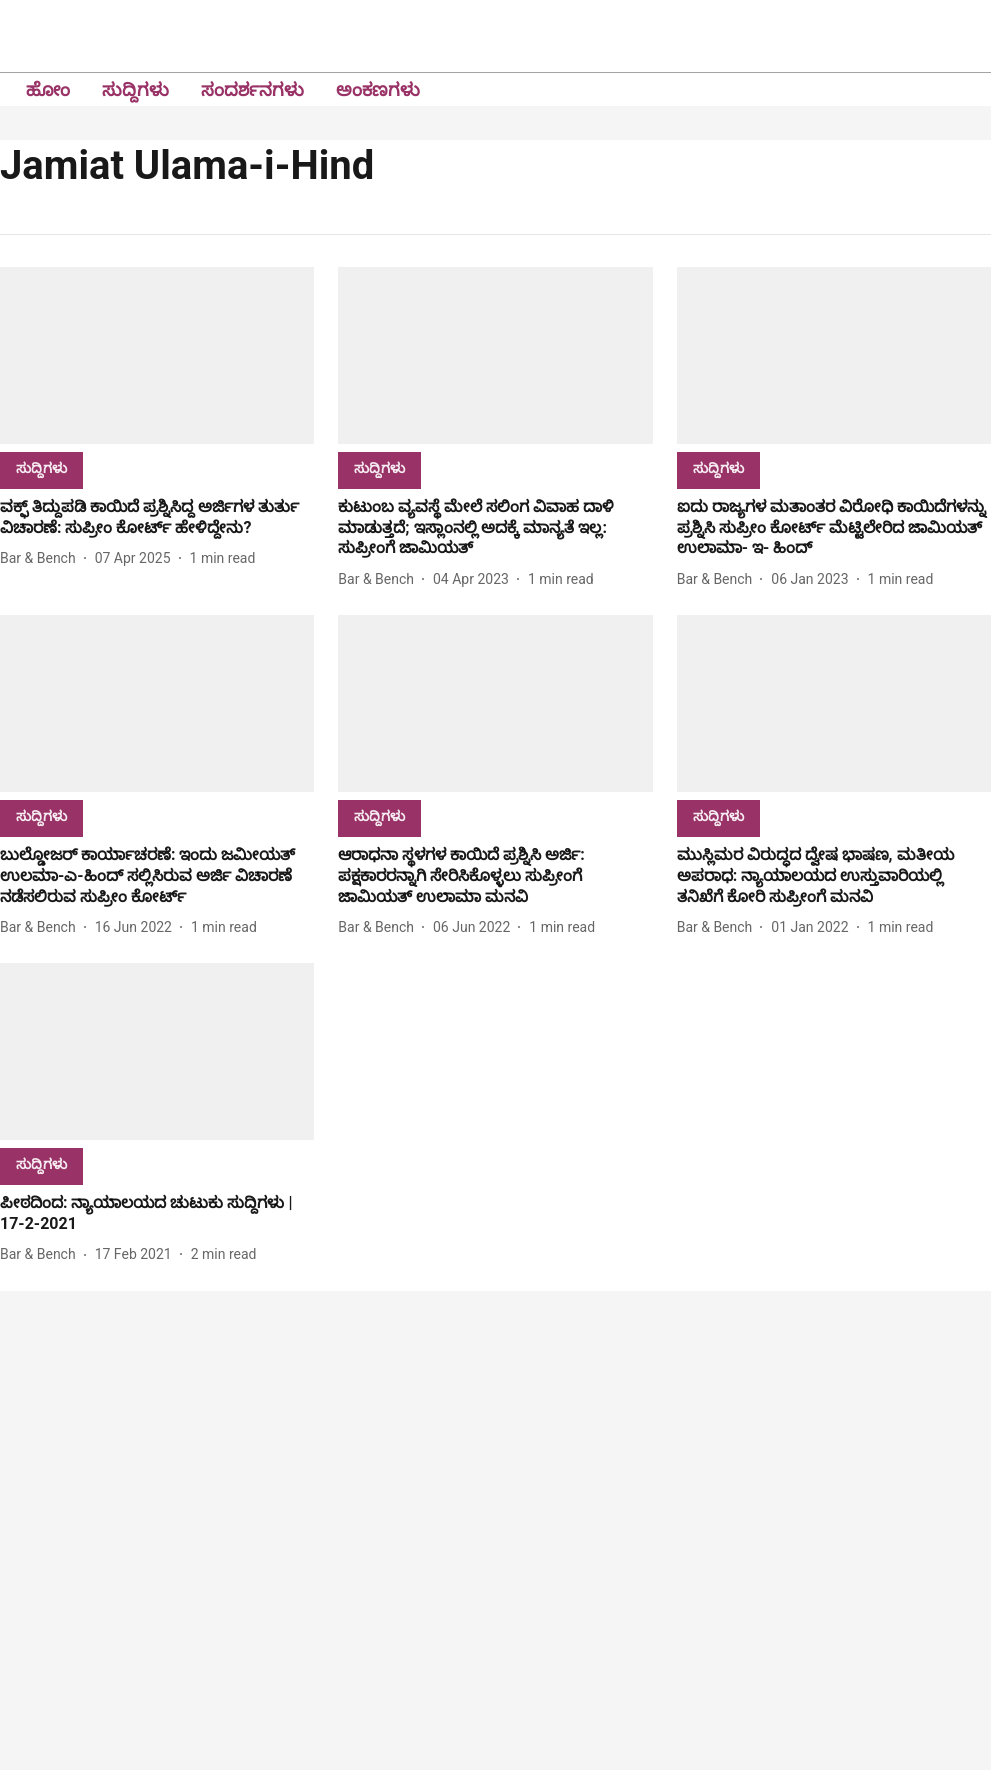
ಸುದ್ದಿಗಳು (135, 89)
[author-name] (42, 558)
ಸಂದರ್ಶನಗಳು (252, 89)
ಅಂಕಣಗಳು (378, 89)
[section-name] (41, 467)
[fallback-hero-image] (157, 355)
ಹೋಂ (48, 89)
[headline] (157, 518)
